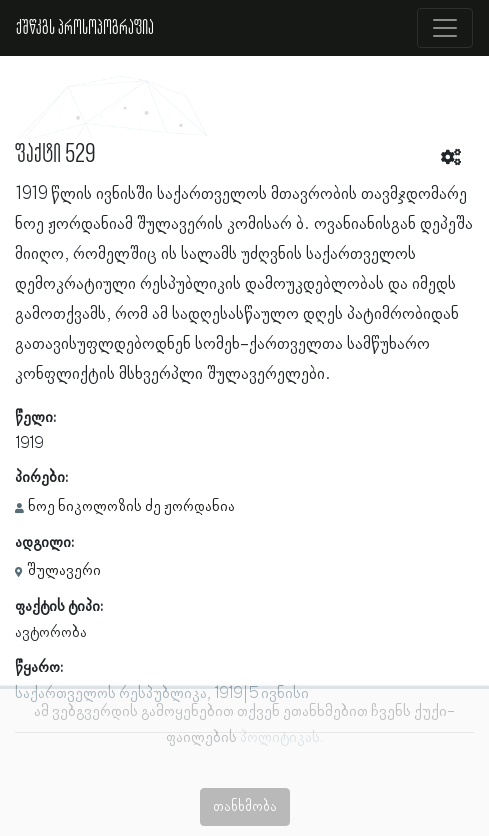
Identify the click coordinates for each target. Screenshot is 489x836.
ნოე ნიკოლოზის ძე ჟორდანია (131, 507)
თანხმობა (245, 807)
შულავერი (64, 571)
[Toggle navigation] (445, 28)
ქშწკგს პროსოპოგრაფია (85, 28)
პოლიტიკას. (281, 738)
